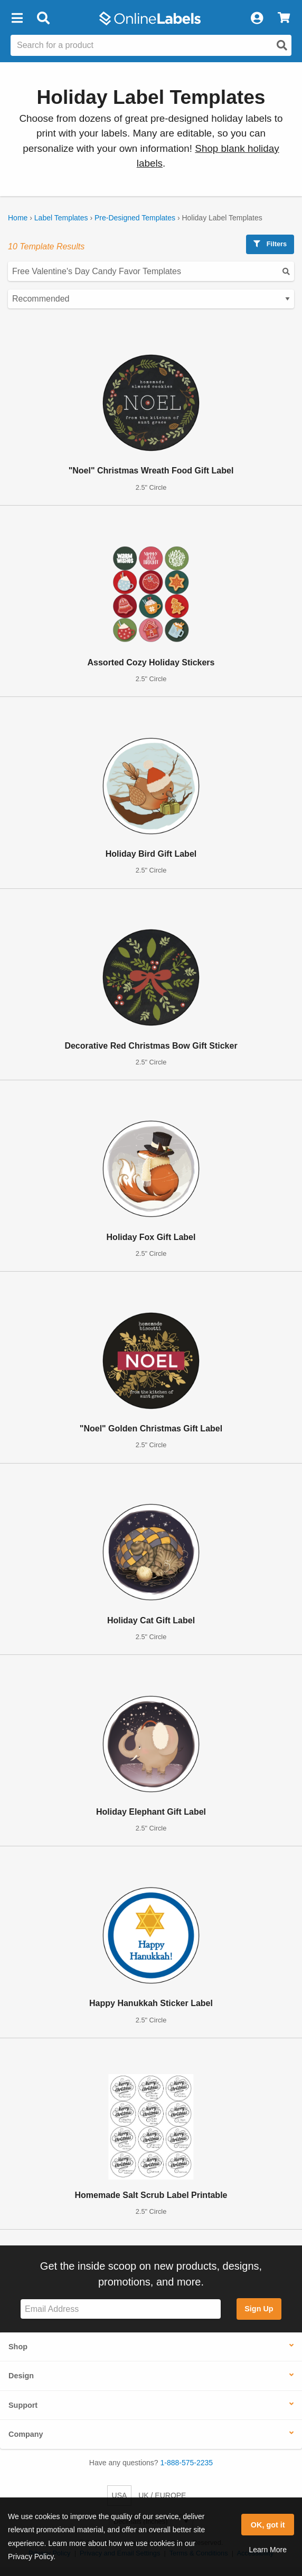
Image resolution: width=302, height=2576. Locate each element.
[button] (17, 18)
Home (17, 218)
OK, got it (268, 2525)
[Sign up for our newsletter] (121, 2309)
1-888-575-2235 (187, 2462)
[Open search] (281, 45)
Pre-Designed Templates (135, 218)
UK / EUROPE (162, 2495)
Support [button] (22, 2405)
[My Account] (256, 18)
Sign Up (258, 2308)
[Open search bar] (43, 18)
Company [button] (25, 2434)
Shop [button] (17, 2346)
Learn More (268, 2549)
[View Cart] (284, 18)
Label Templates (61, 218)
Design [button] (21, 2375)
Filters (270, 244)
